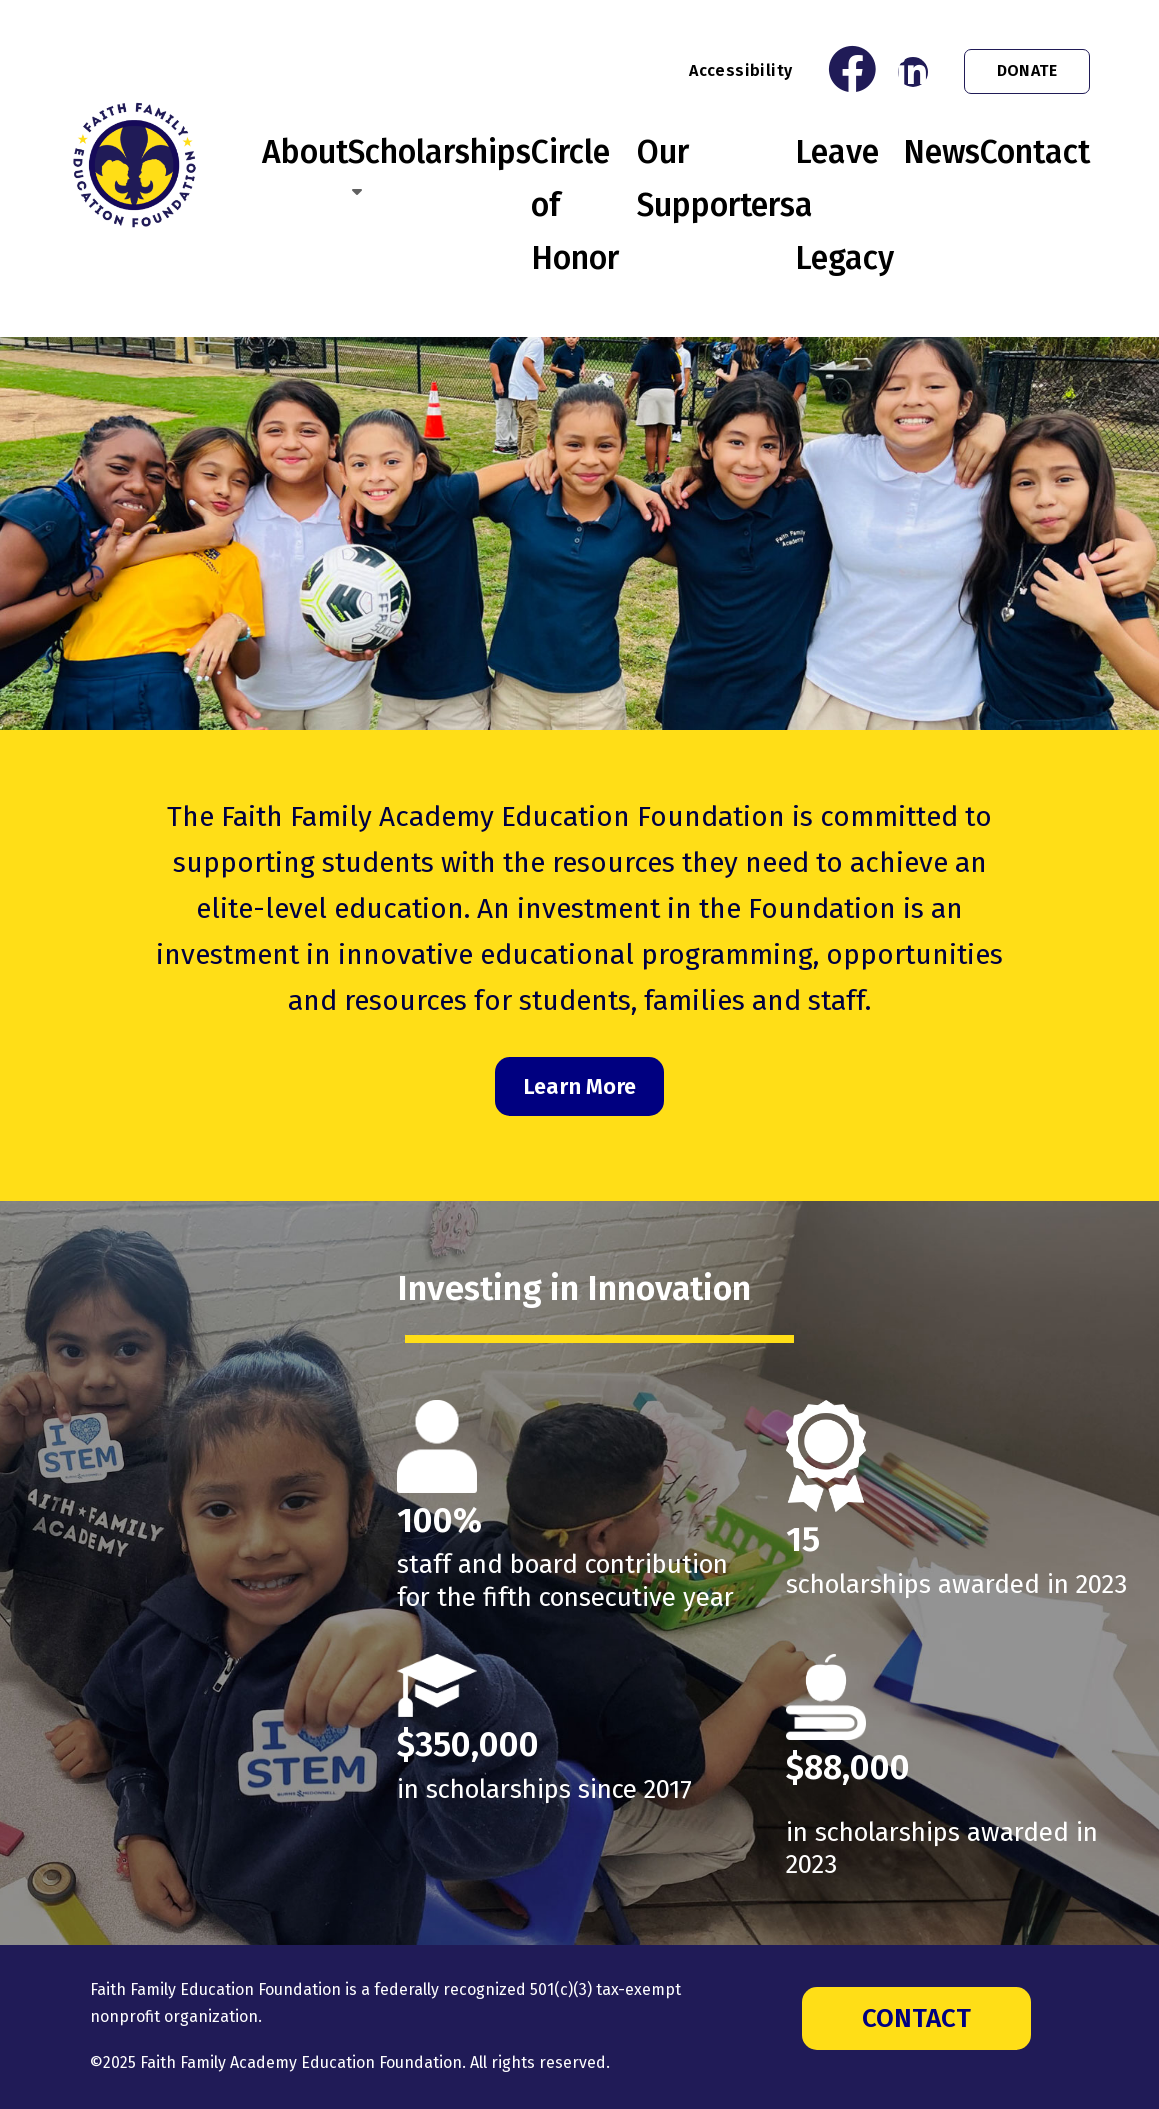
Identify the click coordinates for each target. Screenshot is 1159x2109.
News (941, 152)
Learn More (579, 1086)
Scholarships (439, 152)
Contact (1035, 152)
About (305, 152)
